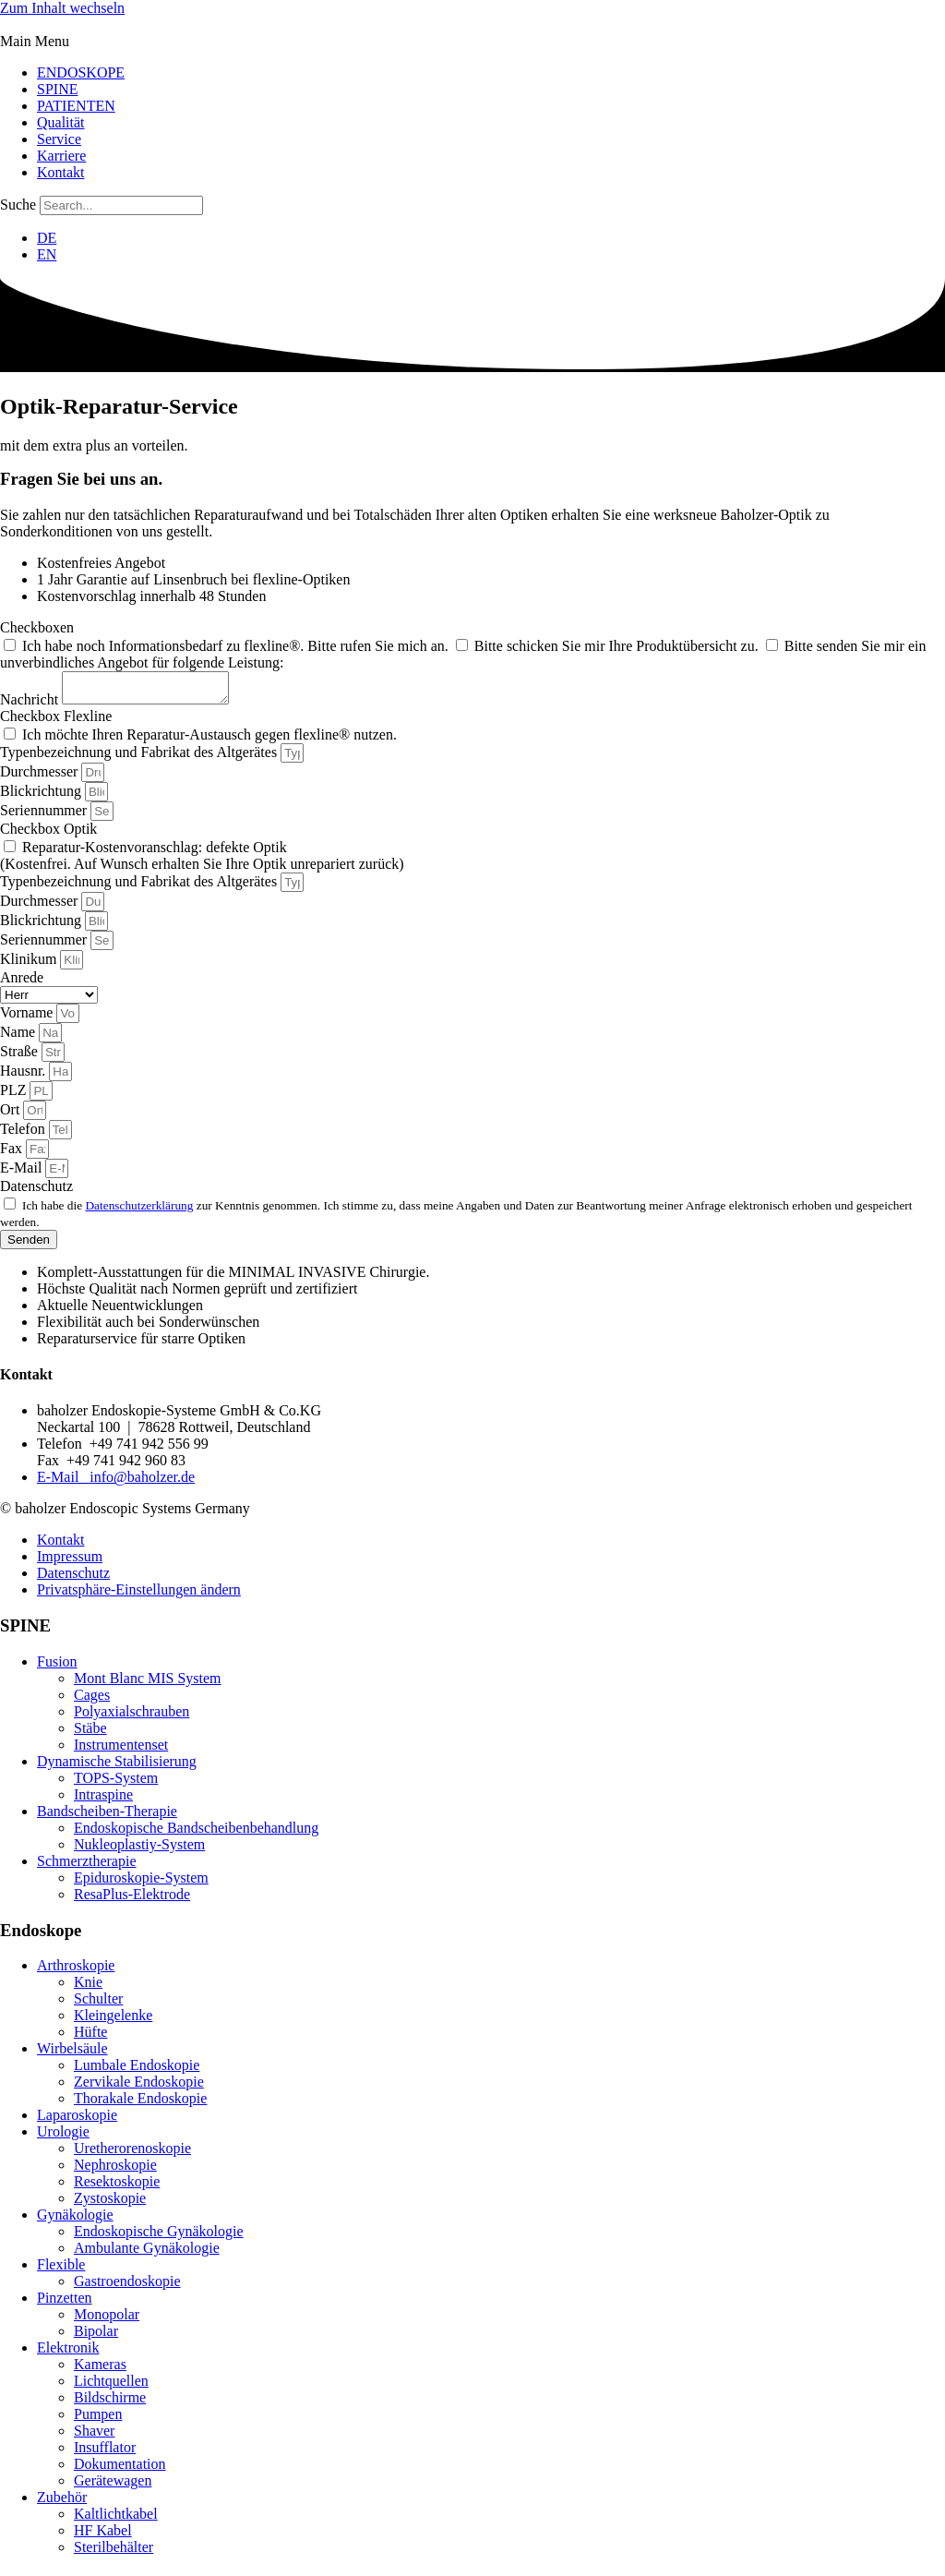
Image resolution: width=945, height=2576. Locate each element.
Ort (11, 1115)
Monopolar (106, 2320)
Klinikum (30, 964)
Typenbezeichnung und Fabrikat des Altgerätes (140, 757)
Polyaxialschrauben (131, 1717)
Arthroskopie (75, 1971)
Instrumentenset (121, 1750)
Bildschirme (110, 2403)
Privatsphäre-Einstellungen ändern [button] (139, 1595)
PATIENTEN (76, 106)
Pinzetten (64, 2303)
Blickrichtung (42, 796)
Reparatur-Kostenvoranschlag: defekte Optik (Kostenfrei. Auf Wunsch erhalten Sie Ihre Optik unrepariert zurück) (202, 861)
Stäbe (90, 1733)
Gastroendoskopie (127, 2286)
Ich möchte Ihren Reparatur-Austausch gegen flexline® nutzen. (209, 740)
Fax (13, 1154)
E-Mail (22, 1173)
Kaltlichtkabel (116, 2519)
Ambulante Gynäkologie (147, 2253)
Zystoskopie (110, 2203)
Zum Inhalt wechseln (62, 8)
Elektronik (68, 2353)
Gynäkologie (75, 2220)
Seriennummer (45, 816)
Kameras (100, 2369)
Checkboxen (37, 627)
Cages (92, 1700)
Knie (88, 1987)
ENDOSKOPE (81, 72)
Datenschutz (36, 1191)
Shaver (94, 2436)
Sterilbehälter (113, 2552)
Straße (21, 1057)
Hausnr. (24, 1076)
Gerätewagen (112, 2486)
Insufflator (105, 2453)
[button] (472, 41)
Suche (18, 204)
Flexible (61, 2270)
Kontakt (61, 172)
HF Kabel (103, 2536)
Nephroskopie (115, 2170)
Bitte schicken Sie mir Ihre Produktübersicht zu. (618, 646)
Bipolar (96, 2336)
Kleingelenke (113, 2020)
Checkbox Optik (48, 834)
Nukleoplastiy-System (139, 1850)
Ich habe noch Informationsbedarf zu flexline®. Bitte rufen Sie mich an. (237, 646)
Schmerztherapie (87, 1866)
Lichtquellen (111, 2386)
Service (59, 139)
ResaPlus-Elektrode (132, 1900)
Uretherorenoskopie (132, 2153)
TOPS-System (116, 1783)
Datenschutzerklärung (139, 1211)
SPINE (57, 89)
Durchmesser (40, 777)
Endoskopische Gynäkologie (159, 2237)
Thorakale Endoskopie (140, 2104)
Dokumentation (120, 2469)
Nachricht (31, 705)
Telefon (24, 1134)
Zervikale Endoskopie (139, 2087)
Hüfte (90, 2037)
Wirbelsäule (72, 2054)
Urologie (63, 2137)
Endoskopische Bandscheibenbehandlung (196, 1833)
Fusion (57, 1667)
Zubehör (62, 2502)
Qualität (61, 122)
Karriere (61, 155)
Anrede (21, 983)
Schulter (98, 2004)
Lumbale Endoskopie (136, 2070)
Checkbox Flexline (56, 721)
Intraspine (103, 1800)
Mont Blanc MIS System (147, 1683)
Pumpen (98, 2419)
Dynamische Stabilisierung (117, 1767)
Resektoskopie (117, 2187)
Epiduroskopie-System (141, 1883)
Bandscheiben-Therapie (107, 1816)
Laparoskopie (77, 2120)
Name (19, 1037)
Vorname (28, 1018)
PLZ (15, 1095)
